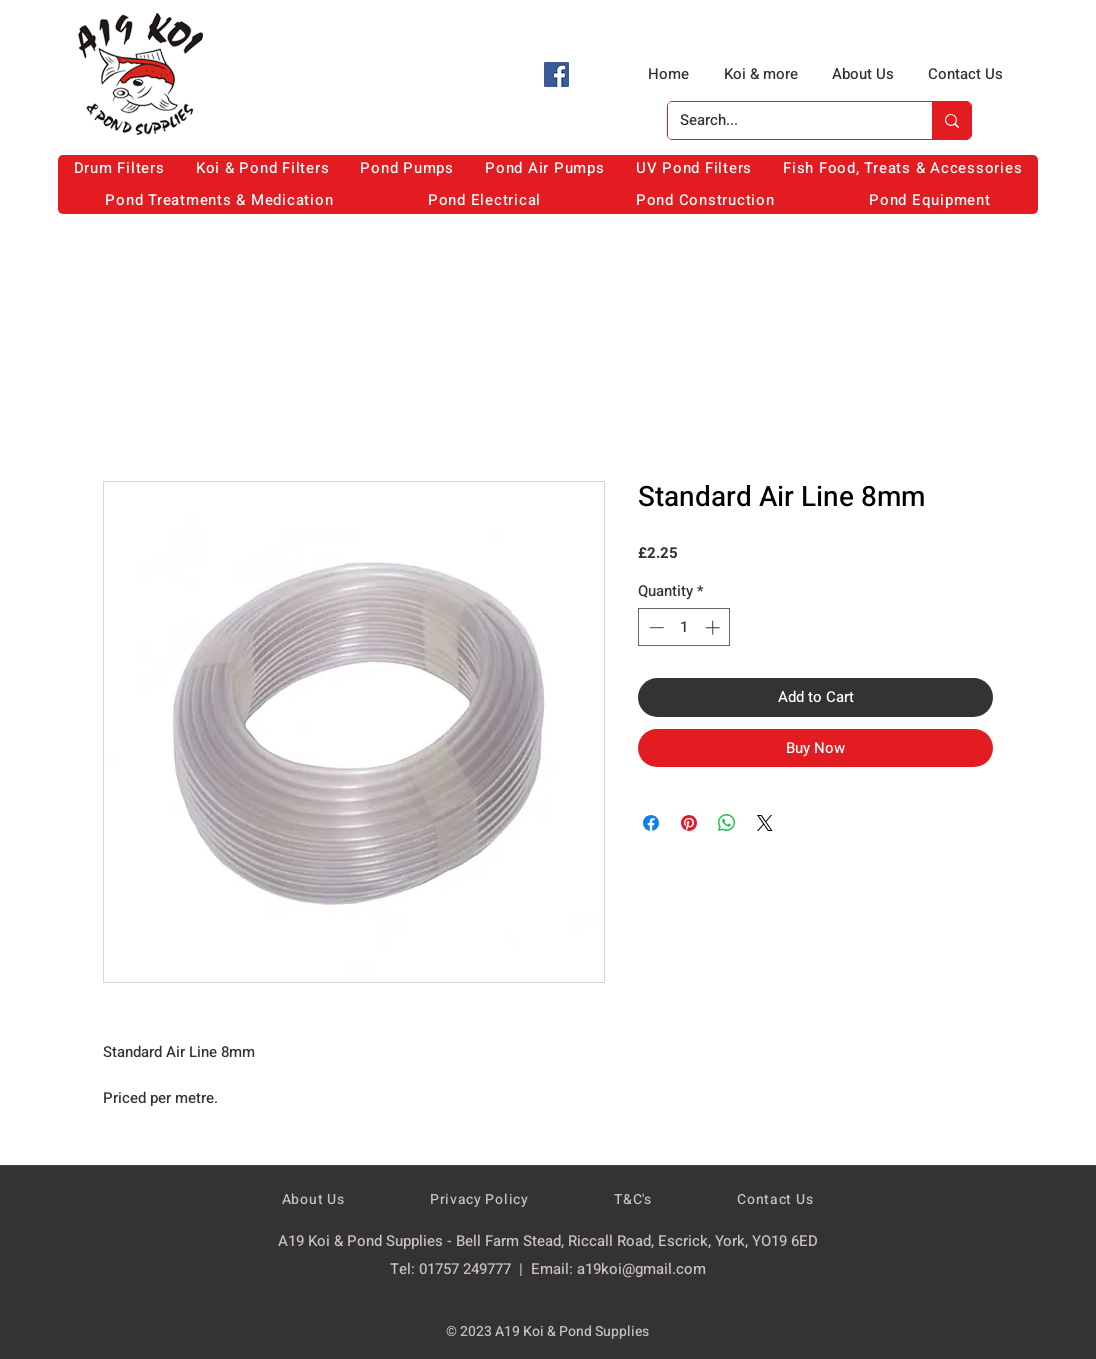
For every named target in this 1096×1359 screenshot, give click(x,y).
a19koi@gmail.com (641, 1269)
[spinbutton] (684, 627)
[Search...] (785, 120)
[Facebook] (556, 74)
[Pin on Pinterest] (689, 823)
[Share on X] (765, 823)
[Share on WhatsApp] (727, 823)
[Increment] (714, 627)
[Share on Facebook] (651, 823)
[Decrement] (654, 627)
